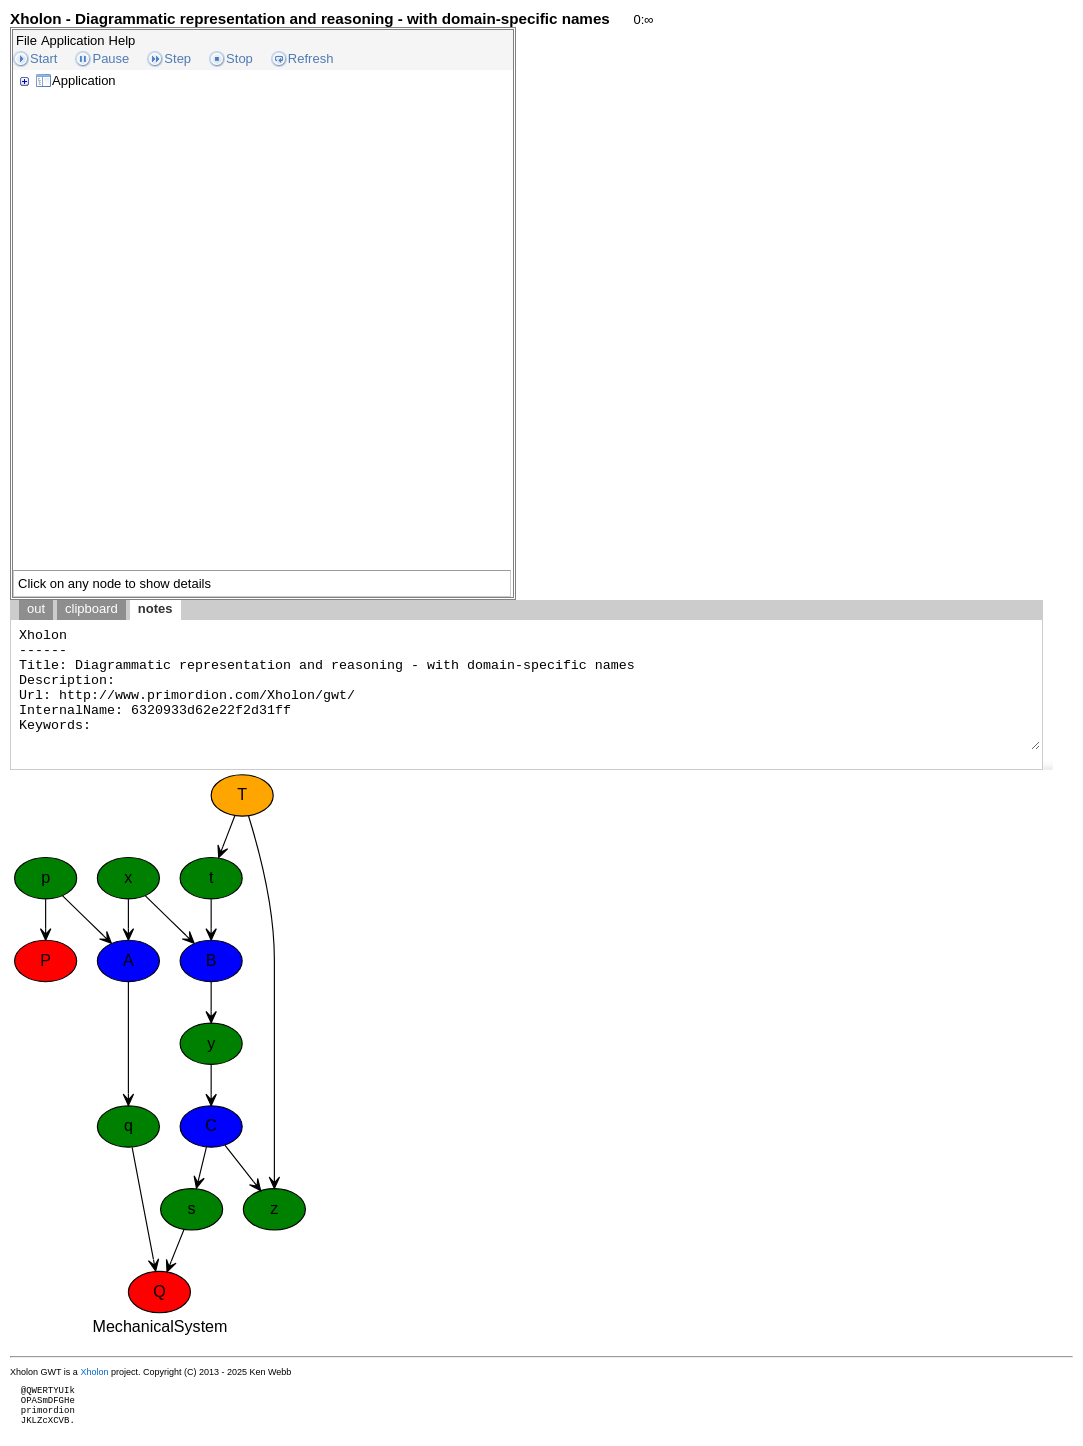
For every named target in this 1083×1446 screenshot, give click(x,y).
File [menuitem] (26, 40)
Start (43, 58)
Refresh (311, 58)
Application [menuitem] (73, 40)
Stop (239, 58)
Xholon (94, 1372)
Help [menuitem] (122, 40)
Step (177, 58)
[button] (1048, 765)
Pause (110, 58)
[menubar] (75, 40)
